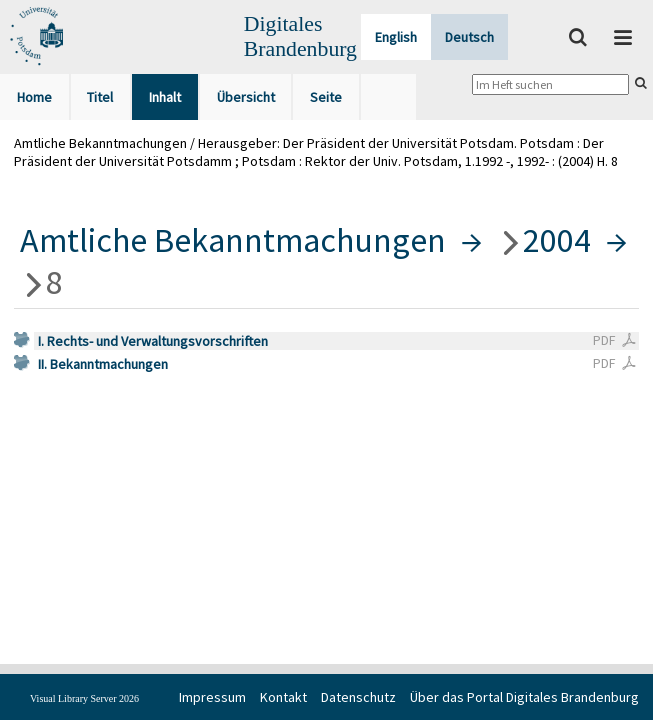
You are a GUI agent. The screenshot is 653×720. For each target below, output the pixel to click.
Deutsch (469, 37)
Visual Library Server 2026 (84, 698)
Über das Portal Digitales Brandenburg (524, 697)
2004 (557, 240)
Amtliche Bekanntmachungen (233, 240)
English (396, 37)
